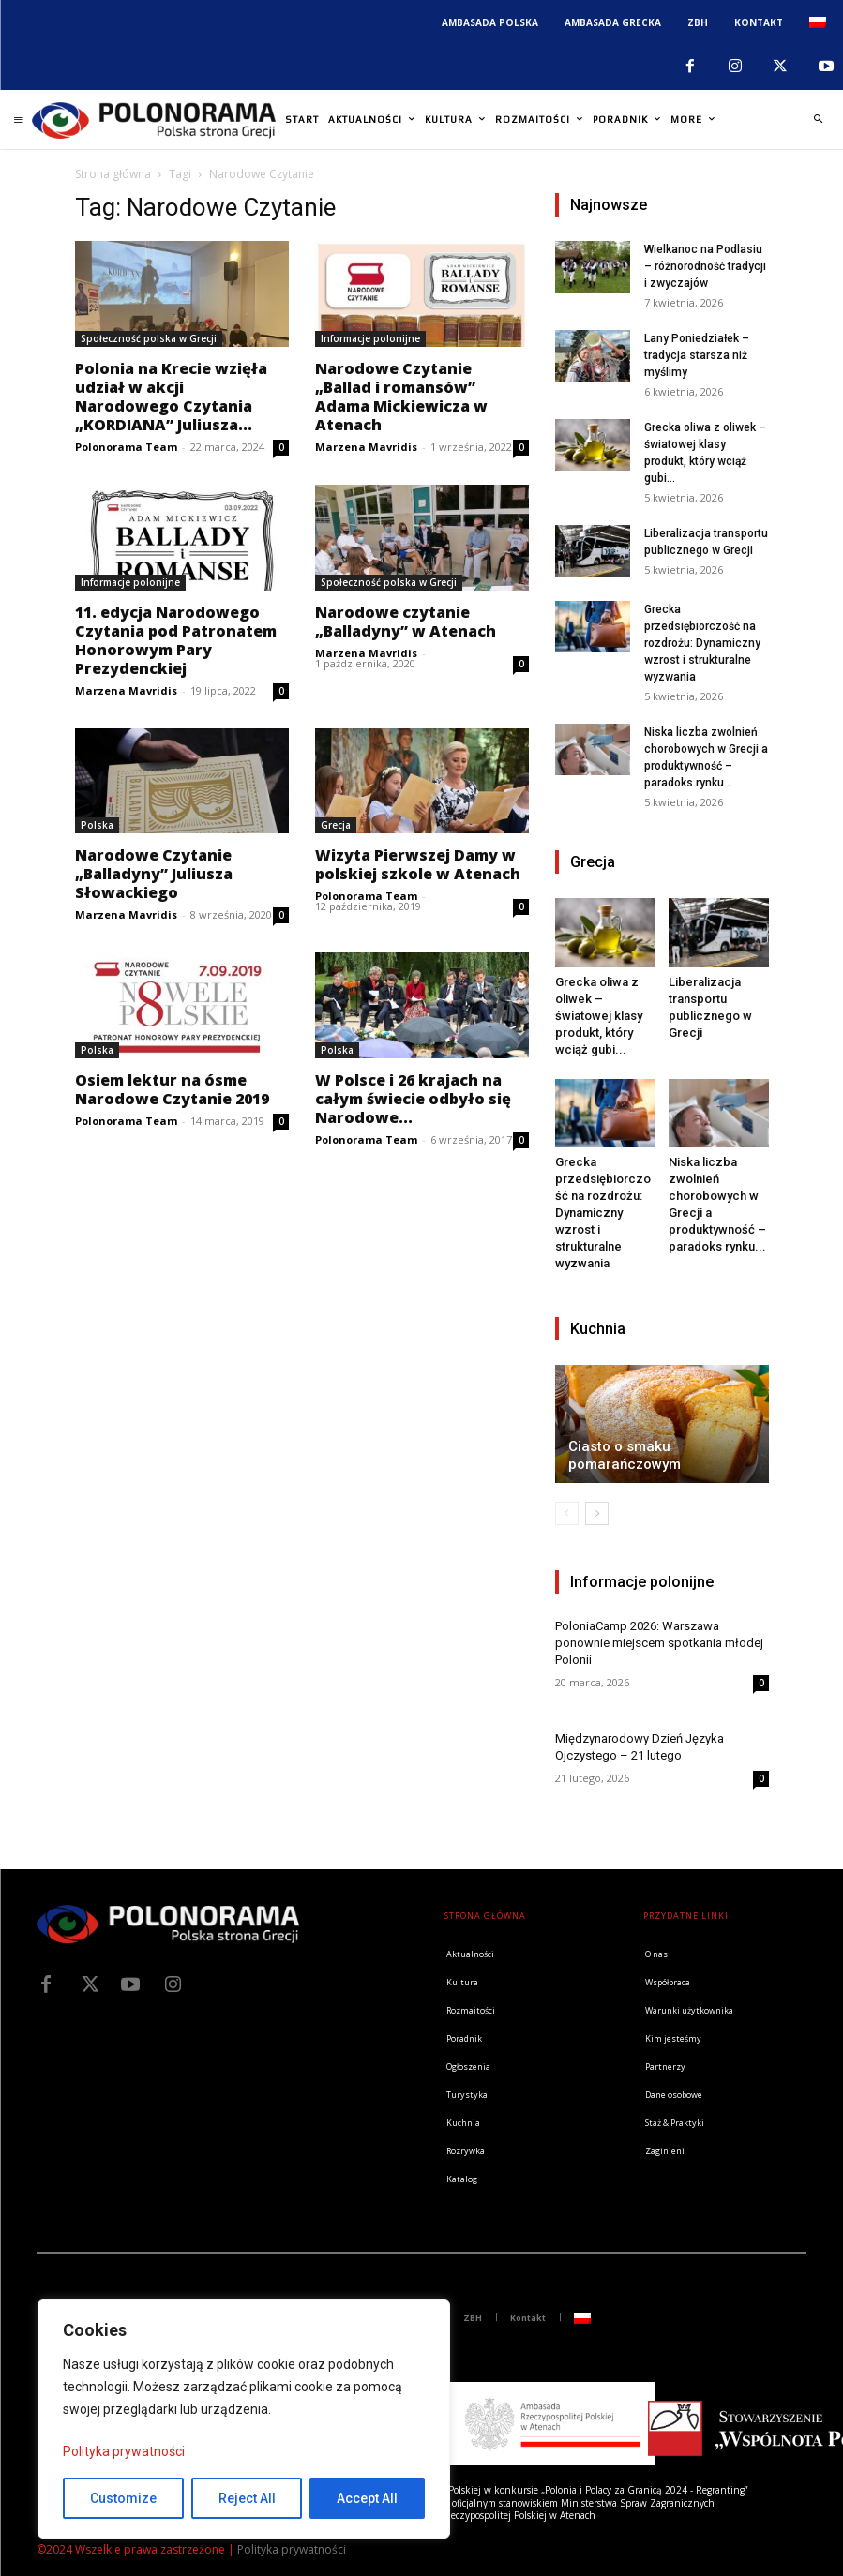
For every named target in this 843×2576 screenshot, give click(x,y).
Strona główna (113, 174)
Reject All (247, 2498)
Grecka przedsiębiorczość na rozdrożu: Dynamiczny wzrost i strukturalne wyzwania (702, 643)
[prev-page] (567, 1513)
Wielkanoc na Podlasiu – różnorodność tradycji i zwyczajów (705, 266)
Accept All (367, 2498)
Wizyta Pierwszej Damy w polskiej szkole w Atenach (417, 864)
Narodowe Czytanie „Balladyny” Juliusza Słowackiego (154, 874)
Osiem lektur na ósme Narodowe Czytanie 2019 (172, 1089)
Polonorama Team (126, 447)
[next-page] (597, 1513)
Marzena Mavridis (366, 447)
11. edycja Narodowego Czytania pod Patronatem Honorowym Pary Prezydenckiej (176, 640)
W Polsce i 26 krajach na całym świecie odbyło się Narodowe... (413, 1099)
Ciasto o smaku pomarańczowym (624, 1455)
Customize (123, 2498)
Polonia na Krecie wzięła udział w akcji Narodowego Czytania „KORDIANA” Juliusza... (171, 396)
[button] (817, 120)
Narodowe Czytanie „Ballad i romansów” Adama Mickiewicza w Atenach (401, 396)
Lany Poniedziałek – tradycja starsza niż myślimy (696, 355)
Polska (97, 824)
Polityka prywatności (124, 2451)
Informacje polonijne (370, 338)
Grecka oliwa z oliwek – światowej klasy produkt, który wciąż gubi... (598, 1015)
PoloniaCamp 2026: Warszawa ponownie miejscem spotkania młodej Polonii (659, 1643)
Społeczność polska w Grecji (149, 338)
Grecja (336, 824)
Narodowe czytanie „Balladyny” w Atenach (405, 621)
